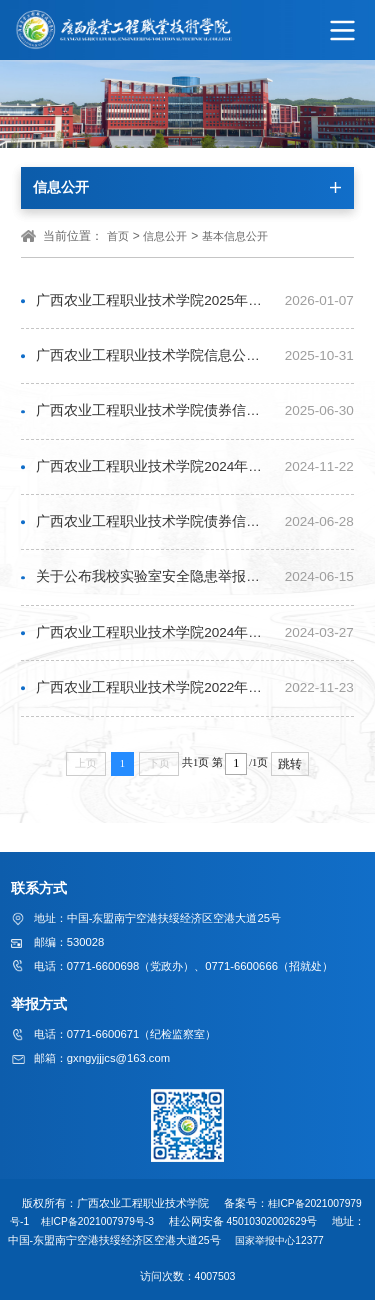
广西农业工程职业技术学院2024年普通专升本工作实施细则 (154, 640)
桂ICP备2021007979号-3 (109, 1230)
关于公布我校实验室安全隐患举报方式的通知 (154, 583)
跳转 (290, 773)
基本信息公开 (235, 236)
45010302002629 (281, 1230)
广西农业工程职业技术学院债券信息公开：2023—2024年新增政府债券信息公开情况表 (154, 414)
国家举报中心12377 (307, 1248)
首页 (118, 236)
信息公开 (165, 236)
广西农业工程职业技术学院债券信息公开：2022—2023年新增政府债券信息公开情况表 (154, 527)
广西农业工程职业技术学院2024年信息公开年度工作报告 (154, 470)
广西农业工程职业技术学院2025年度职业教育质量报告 (154, 301)
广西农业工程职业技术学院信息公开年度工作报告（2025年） (154, 357)
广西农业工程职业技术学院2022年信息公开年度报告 (154, 696)
